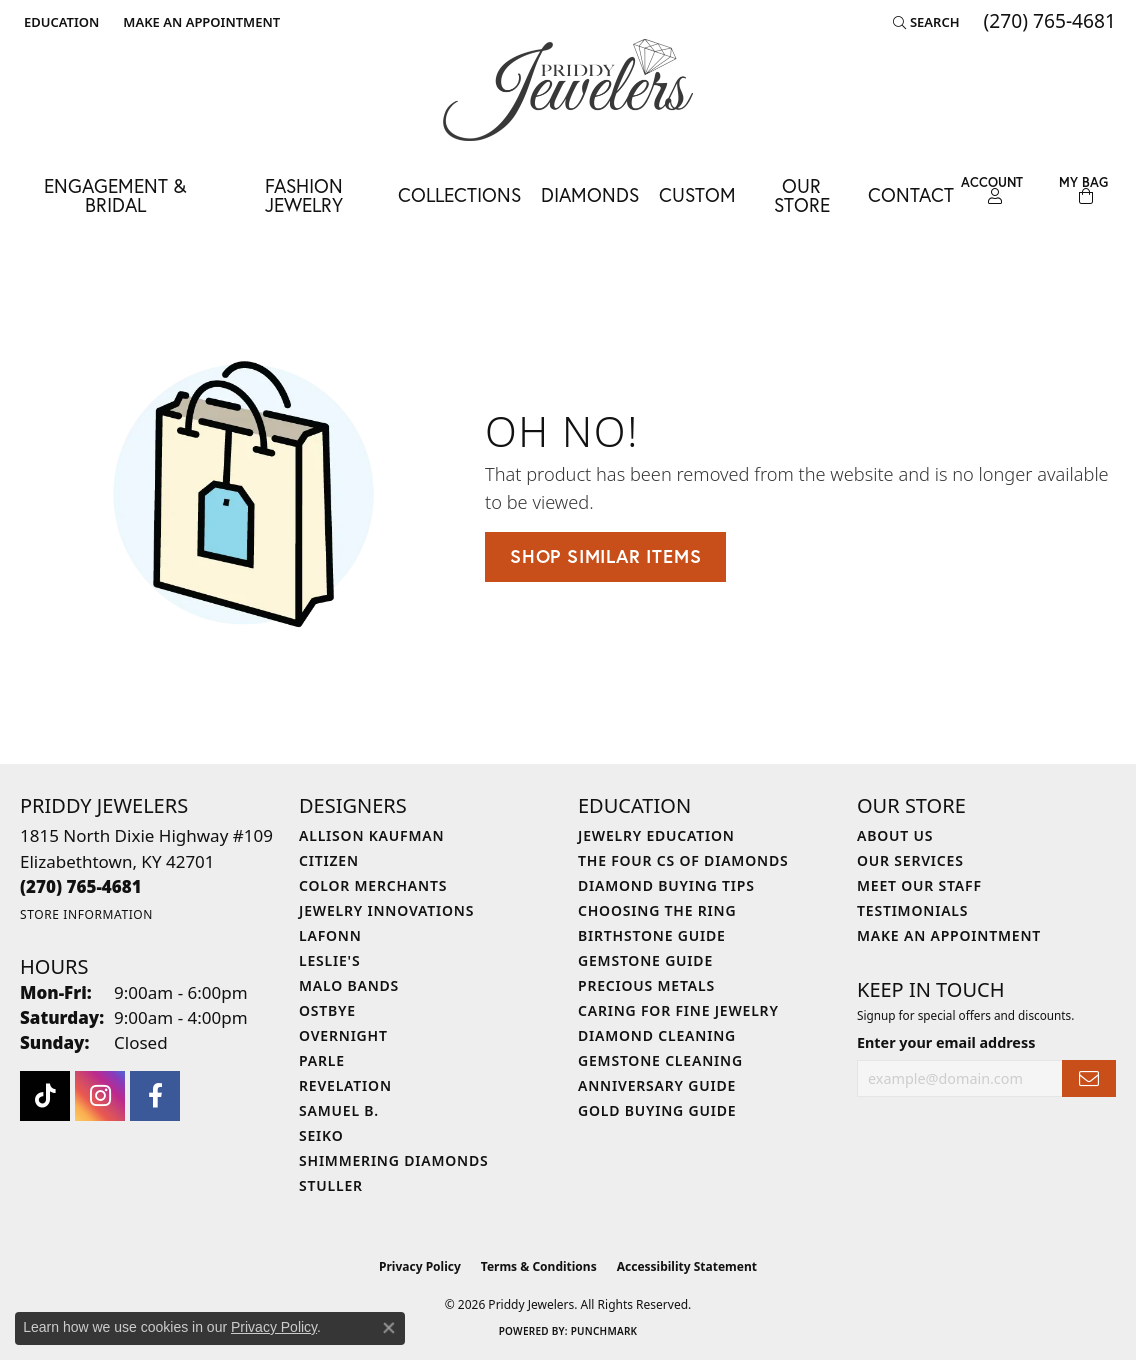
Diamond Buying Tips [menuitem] (666, 885)
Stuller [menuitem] (331, 1185)
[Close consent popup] (389, 1328)
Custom (697, 194)
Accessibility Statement (687, 1266)
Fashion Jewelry (304, 195)
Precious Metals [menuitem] (646, 985)
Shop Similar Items (605, 556)
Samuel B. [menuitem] (339, 1110)
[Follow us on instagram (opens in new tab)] (100, 1096)
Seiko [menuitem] (321, 1135)
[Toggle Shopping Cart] (1083, 190)
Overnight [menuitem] (343, 1035)
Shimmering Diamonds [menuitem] (394, 1160)
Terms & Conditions (539, 1266)
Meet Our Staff (919, 885)
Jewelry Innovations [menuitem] (386, 910)
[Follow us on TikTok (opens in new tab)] (45, 1096)
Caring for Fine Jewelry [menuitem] (678, 1010)
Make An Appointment (949, 935)
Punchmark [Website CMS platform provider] (604, 1331)
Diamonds (590, 194)
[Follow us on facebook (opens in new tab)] (155, 1096)
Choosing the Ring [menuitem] (657, 910)
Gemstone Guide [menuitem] (645, 960)
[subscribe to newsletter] (1089, 1078)
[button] (59, 22)
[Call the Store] (81, 886)
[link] (199, 22)
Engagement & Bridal (115, 195)
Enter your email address (946, 1042)
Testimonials (912, 910)
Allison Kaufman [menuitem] (371, 835)
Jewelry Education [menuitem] (656, 835)
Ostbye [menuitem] (327, 1010)
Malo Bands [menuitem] (349, 985)
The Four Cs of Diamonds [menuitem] (683, 860)
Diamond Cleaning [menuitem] (657, 1035)
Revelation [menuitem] (345, 1085)
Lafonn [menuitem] (330, 935)
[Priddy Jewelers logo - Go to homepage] (568, 90)
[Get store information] (86, 914)
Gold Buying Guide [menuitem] (657, 1110)
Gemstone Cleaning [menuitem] (660, 1060)
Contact (911, 194)
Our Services (910, 860)
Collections (459, 194)
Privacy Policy (420, 1266)
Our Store (802, 195)
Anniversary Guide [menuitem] (657, 1085)
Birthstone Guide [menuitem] (652, 935)
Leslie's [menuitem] (329, 960)
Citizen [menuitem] (329, 860)
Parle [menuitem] (322, 1060)
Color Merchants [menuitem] (373, 885)
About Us (895, 835)
